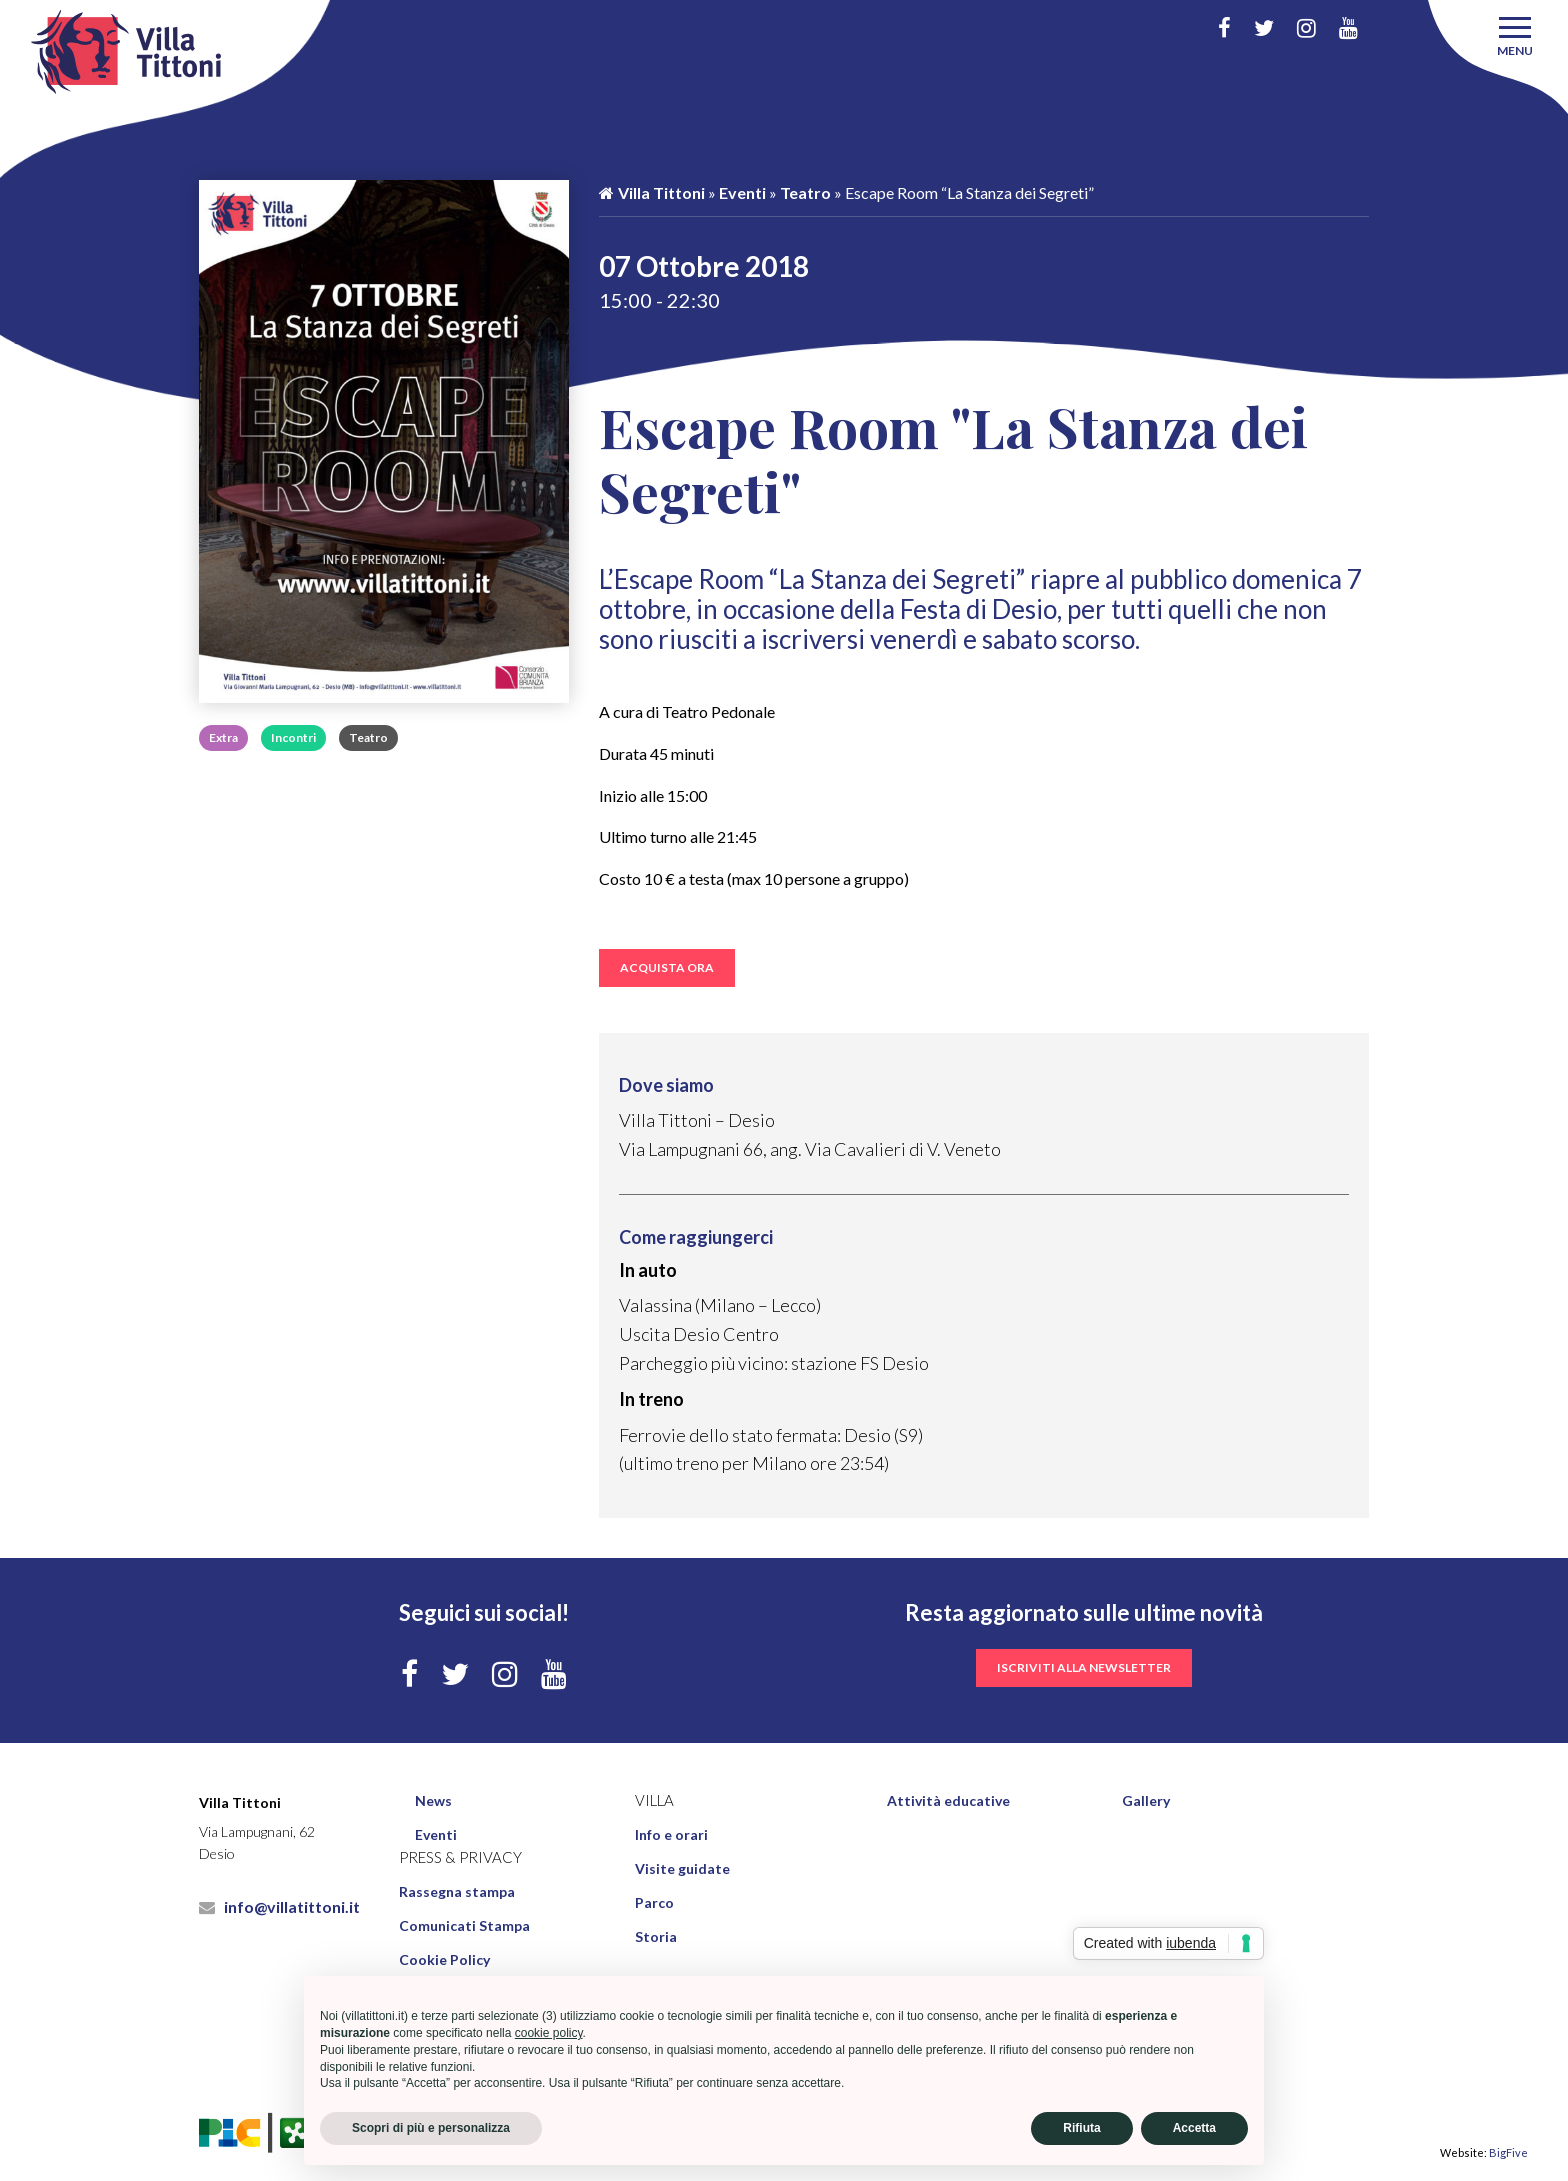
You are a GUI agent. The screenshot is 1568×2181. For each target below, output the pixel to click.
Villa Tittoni (652, 192)
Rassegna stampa (457, 1891)
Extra (223, 737)
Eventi (742, 192)
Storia (656, 1936)
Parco (654, 1902)
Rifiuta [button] (1081, 2128)
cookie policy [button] (549, 2033)
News (433, 1800)
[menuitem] (515, 1801)
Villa (654, 1800)
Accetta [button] (1194, 2128)
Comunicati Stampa (464, 1925)
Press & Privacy (460, 1857)
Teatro (368, 737)
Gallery (1146, 1800)
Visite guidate (682, 1868)
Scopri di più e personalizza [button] (431, 2128)
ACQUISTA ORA (667, 967)
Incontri (293, 737)
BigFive (1508, 2152)
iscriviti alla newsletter (1084, 1667)
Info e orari (671, 1834)
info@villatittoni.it (279, 1906)
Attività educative (948, 1800)
